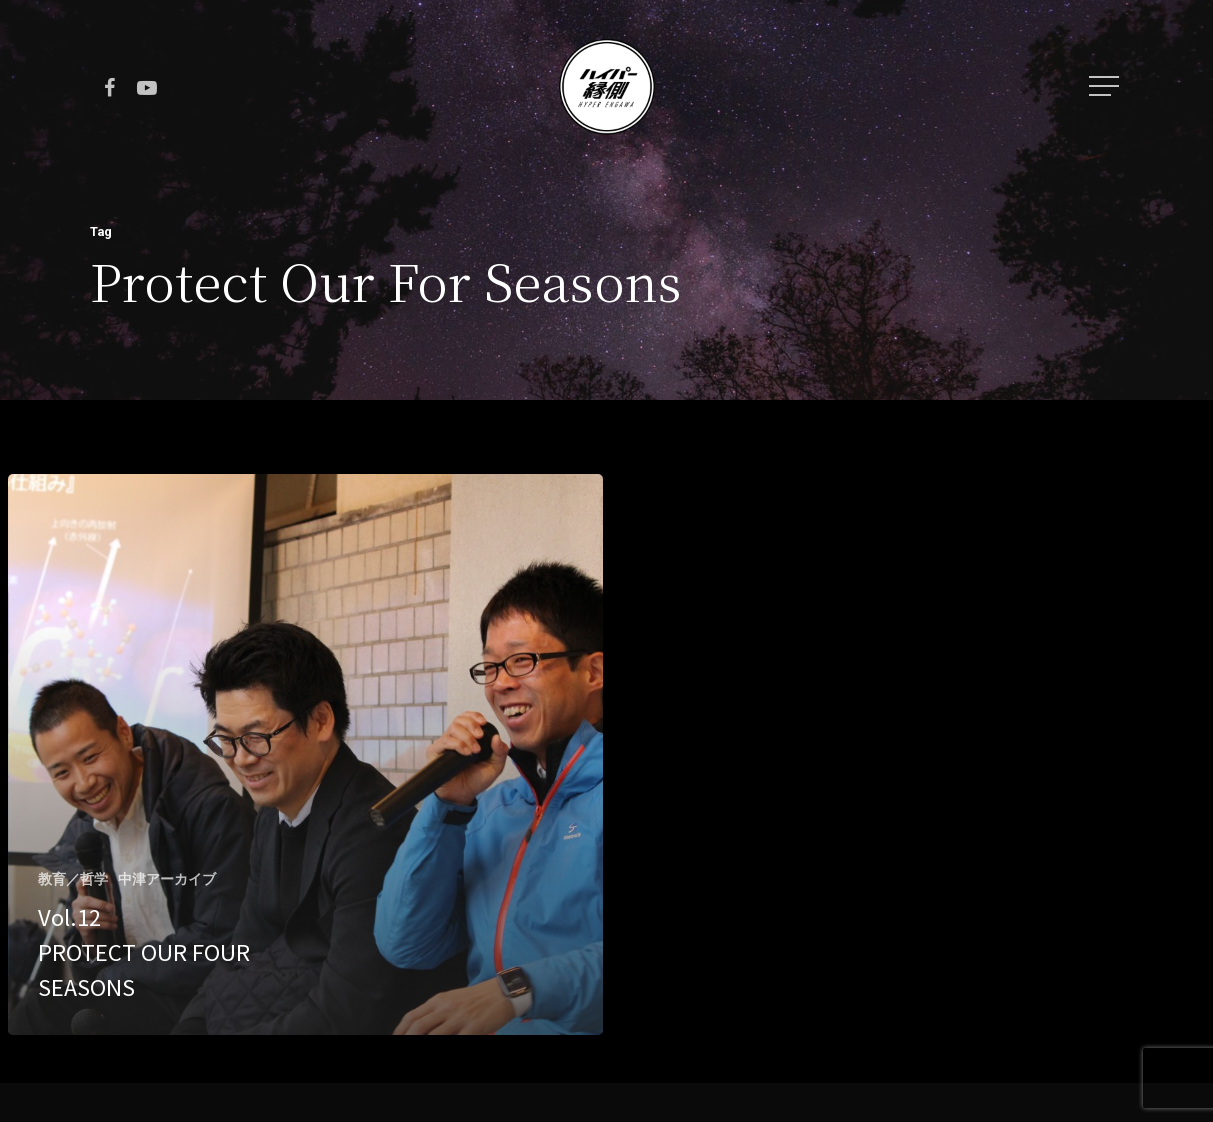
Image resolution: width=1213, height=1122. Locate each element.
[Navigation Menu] (1106, 86)
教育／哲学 (73, 879)
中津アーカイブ (167, 879)
